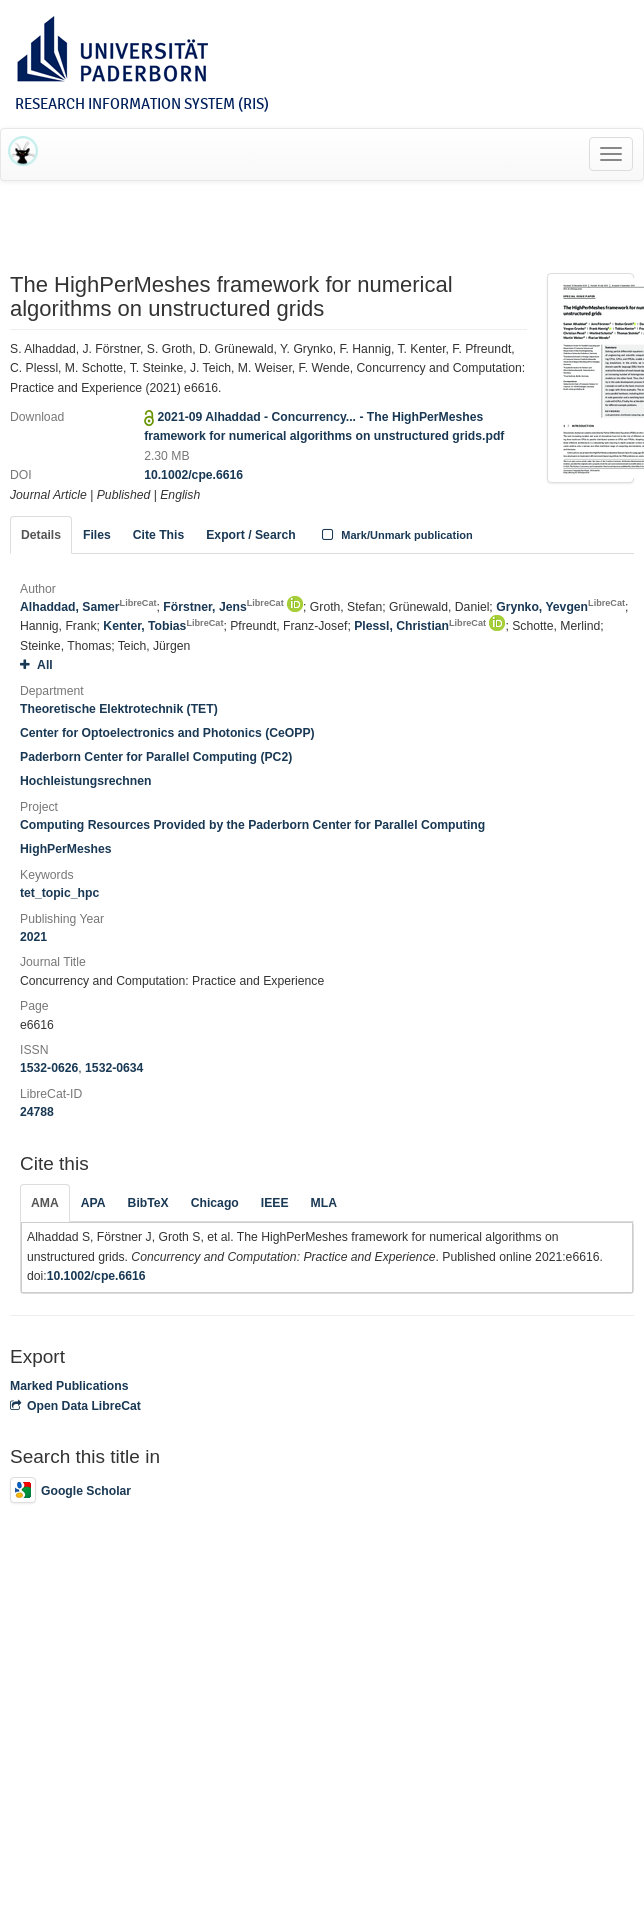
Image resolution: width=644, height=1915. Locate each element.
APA (93, 1203)
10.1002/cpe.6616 (193, 475)
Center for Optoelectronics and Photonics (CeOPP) (167, 733)
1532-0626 (49, 1068)
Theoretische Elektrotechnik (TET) (119, 709)
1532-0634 (114, 1068)
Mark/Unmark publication (395, 535)
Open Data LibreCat (75, 1406)
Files (97, 535)
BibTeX (148, 1203)
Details (41, 535)
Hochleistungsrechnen (85, 781)
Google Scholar (70, 1491)
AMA (45, 1203)
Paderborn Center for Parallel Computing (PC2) (156, 757)
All (36, 665)
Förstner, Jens (223, 607)
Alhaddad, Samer (88, 607)
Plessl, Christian (420, 626)
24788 (37, 1112)
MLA (324, 1203)
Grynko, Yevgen (560, 607)
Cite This (158, 535)
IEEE (275, 1203)
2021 (33, 937)
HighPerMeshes (65, 849)
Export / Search (250, 535)
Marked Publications (69, 1386)
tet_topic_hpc (59, 893)
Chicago (215, 1203)
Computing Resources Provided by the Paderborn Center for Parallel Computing (252, 825)
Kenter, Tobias (163, 626)
